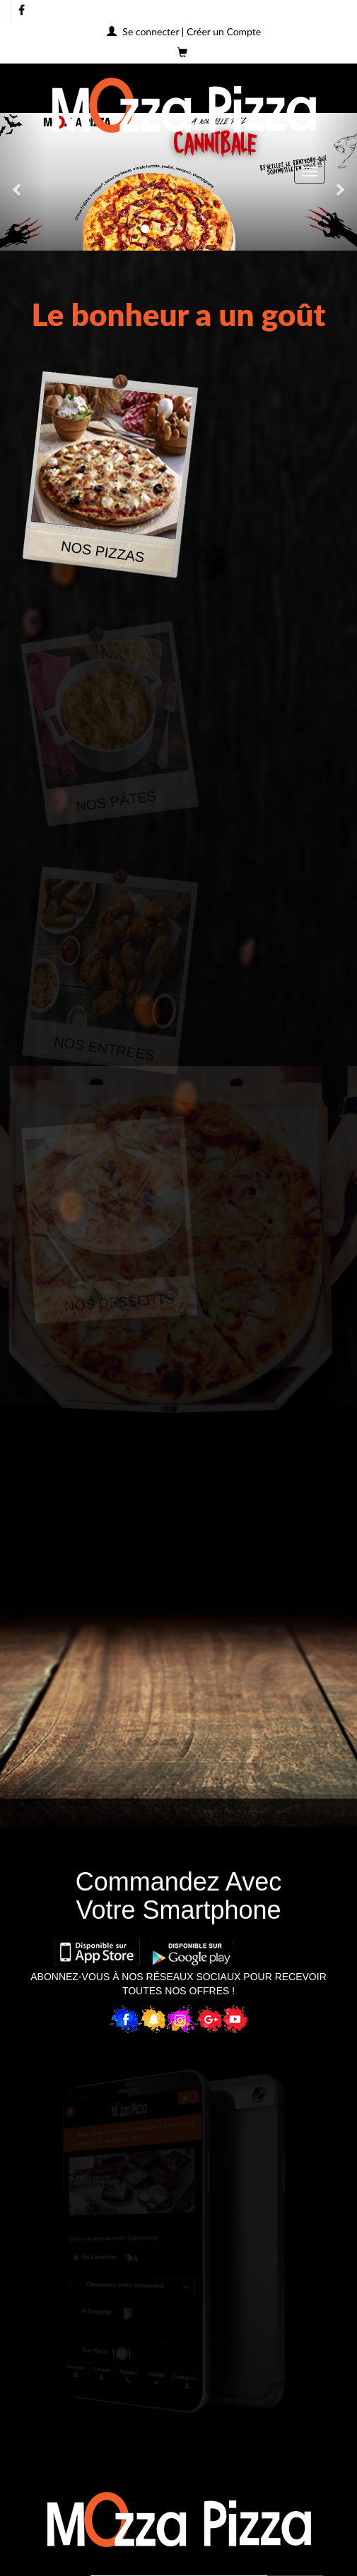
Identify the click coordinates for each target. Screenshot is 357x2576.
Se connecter (150, 31)
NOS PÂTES (116, 801)
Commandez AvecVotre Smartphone (178, 1895)
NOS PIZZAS (103, 551)
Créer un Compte (224, 31)
